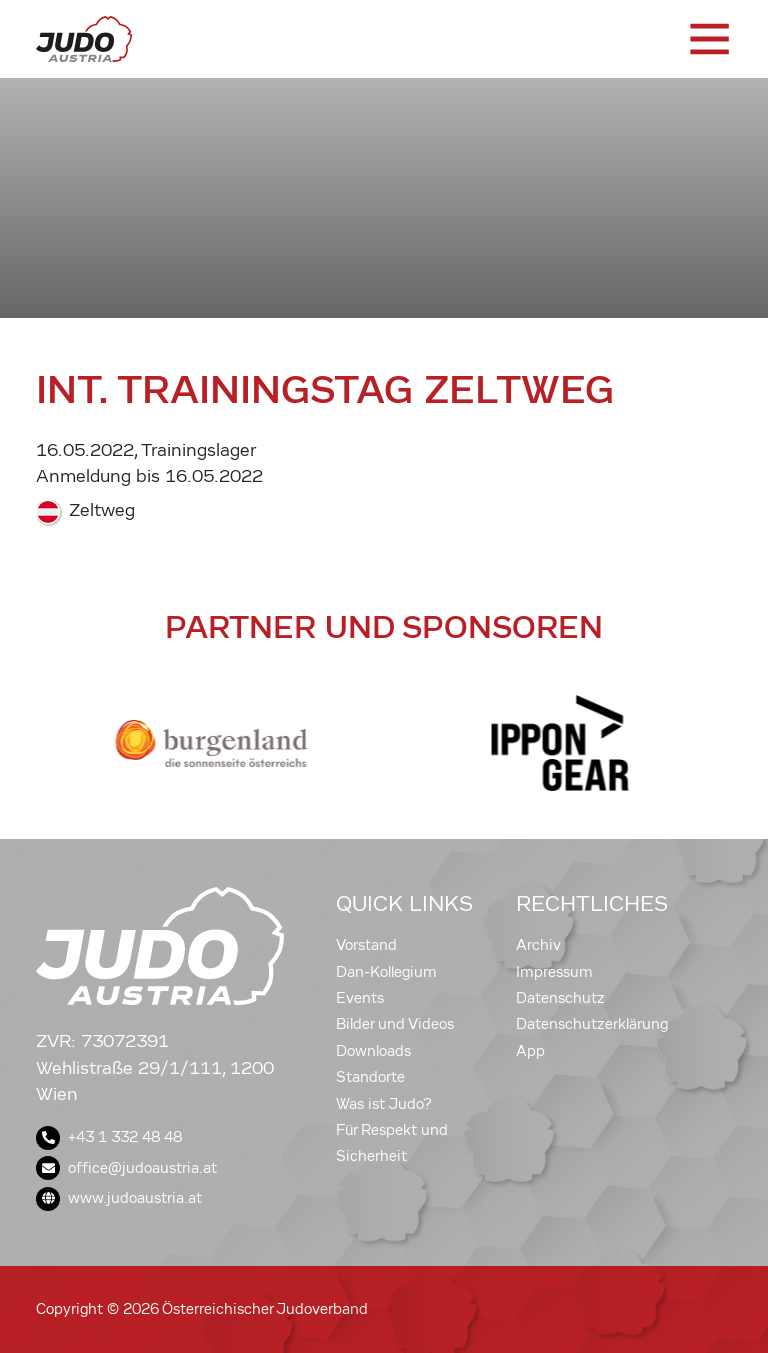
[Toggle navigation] (708, 39)
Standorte (370, 1077)
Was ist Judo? (384, 1104)
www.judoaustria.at (119, 1198)
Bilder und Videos (395, 1024)
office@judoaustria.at (126, 1168)
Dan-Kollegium (386, 972)
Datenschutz (560, 998)
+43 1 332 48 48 (109, 1137)
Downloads (373, 1051)
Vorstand (366, 945)
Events (360, 998)
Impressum (554, 972)
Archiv (538, 945)
